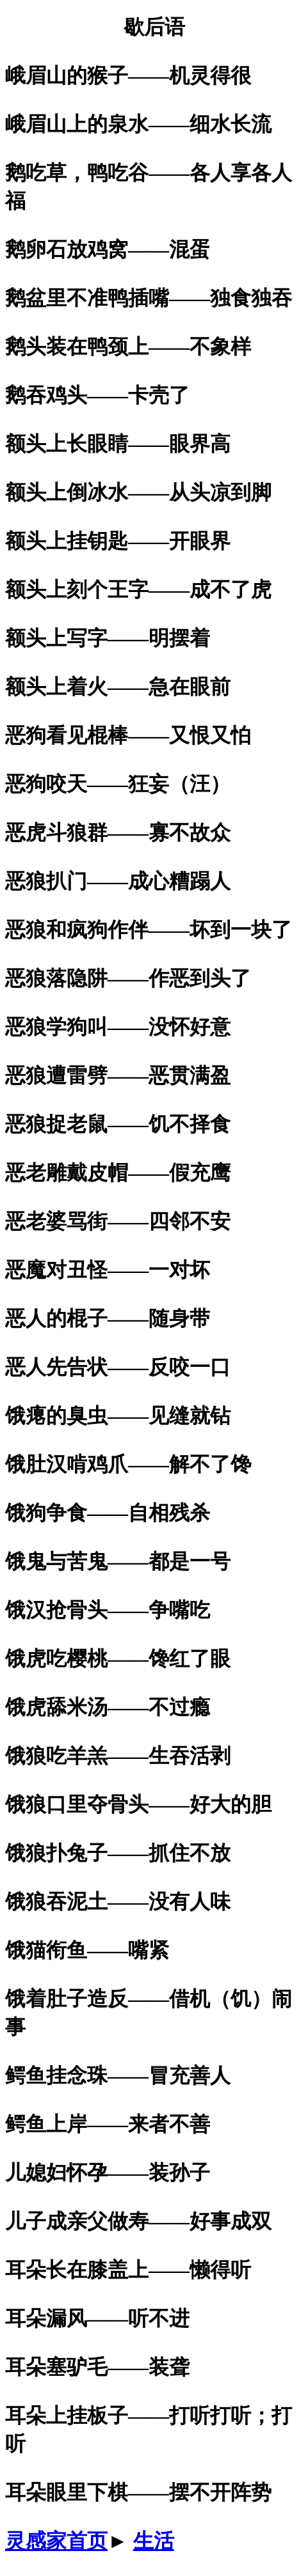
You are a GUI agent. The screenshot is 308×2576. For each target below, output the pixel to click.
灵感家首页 (56, 2540)
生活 (153, 2540)
